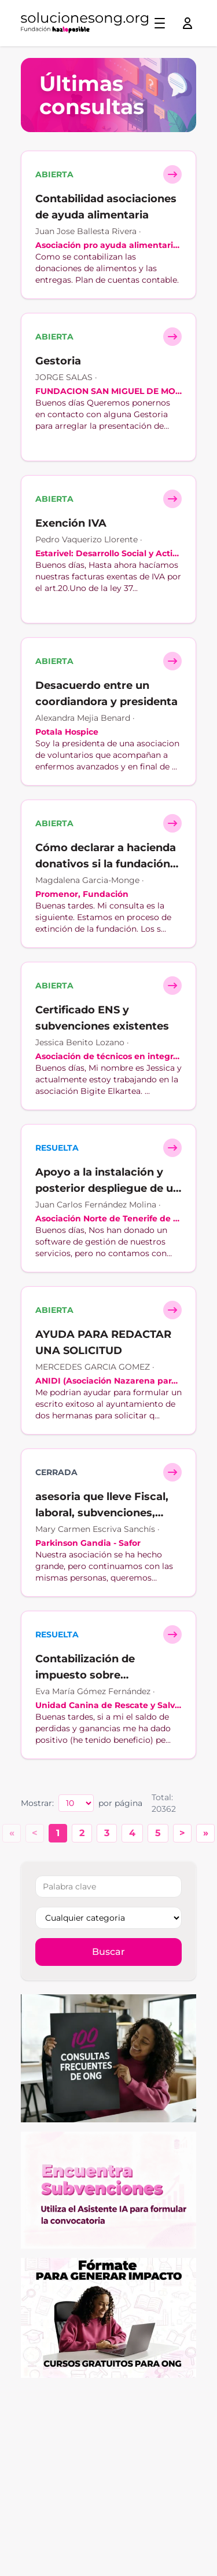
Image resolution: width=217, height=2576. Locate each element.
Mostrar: (37, 1803)
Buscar (108, 1951)
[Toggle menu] (159, 23)
